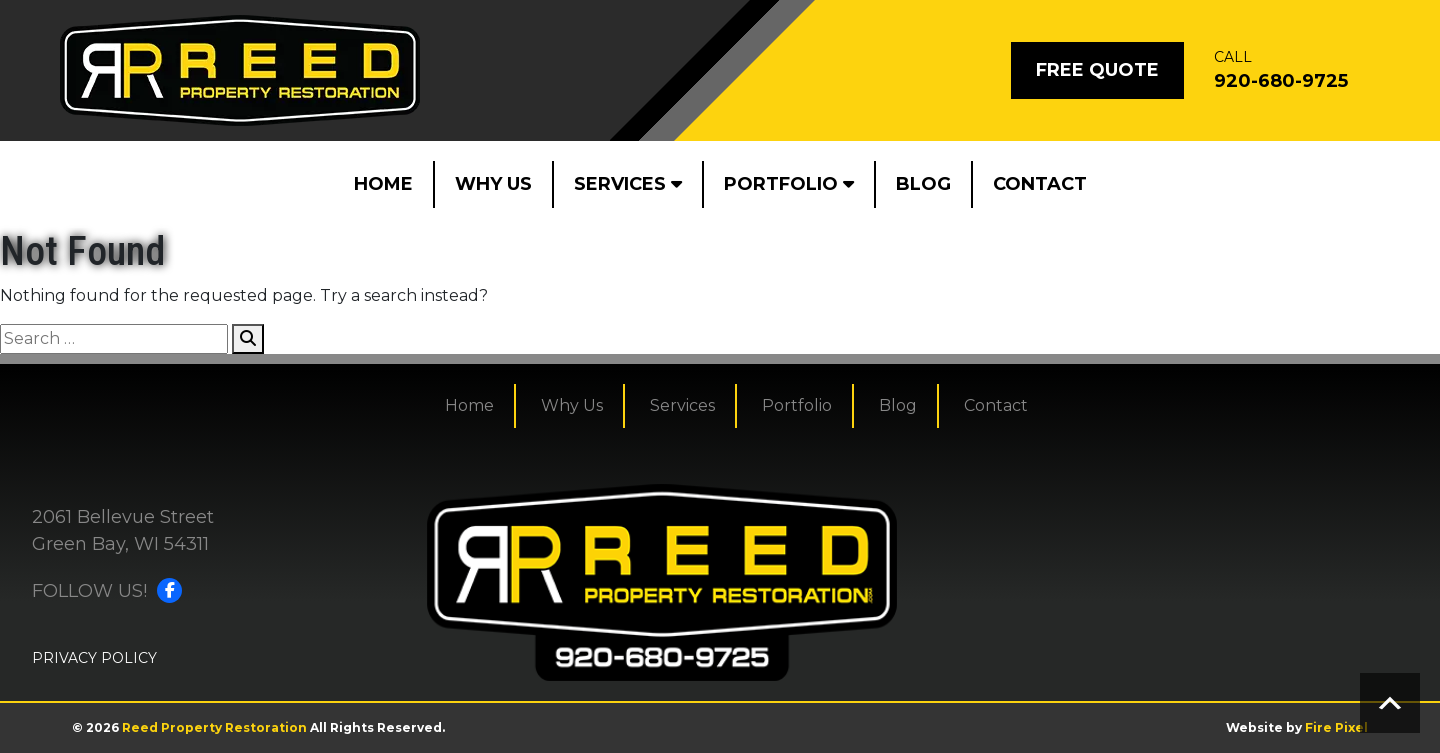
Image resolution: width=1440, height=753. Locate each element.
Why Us (493, 184)
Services (628, 184)
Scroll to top (1390, 703)
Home (383, 184)
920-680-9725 (1281, 81)
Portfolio (789, 184)
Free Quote (1097, 70)
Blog (923, 184)
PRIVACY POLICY (94, 658)
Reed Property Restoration (214, 727)
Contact (1040, 184)
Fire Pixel (1336, 727)
